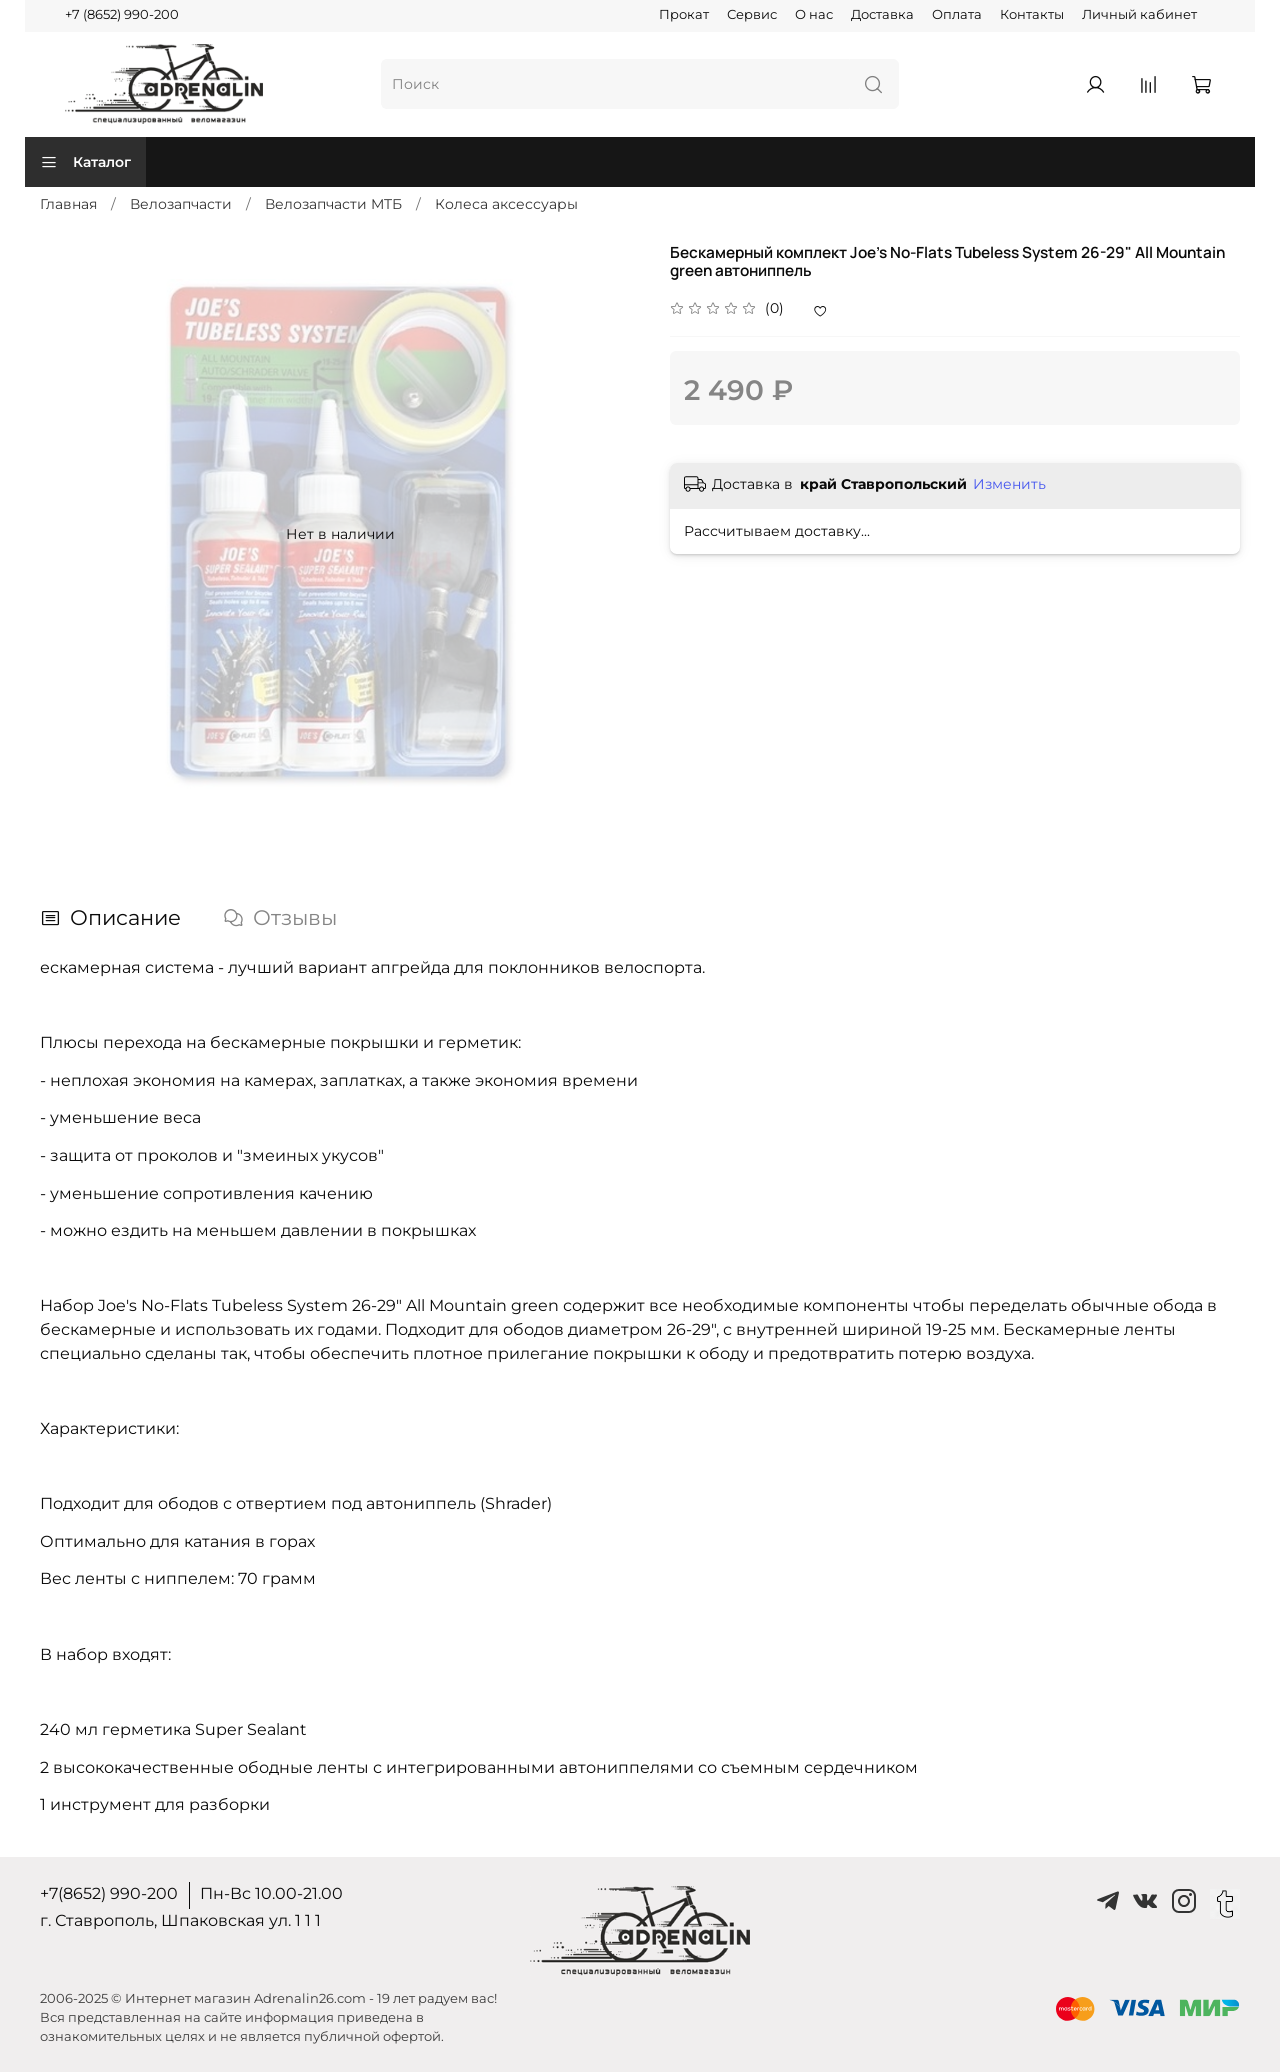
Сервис (752, 14)
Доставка (882, 14)
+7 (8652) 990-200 (122, 14)
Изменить (1009, 484)
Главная (68, 204)
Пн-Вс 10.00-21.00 (271, 1893)
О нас (814, 14)
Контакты (1032, 14)
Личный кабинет (1139, 14)
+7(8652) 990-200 (109, 1893)
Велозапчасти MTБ (333, 204)
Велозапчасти (181, 204)
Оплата (957, 14)
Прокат (684, 14)
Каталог (85, 162)
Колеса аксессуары (506, 204)
